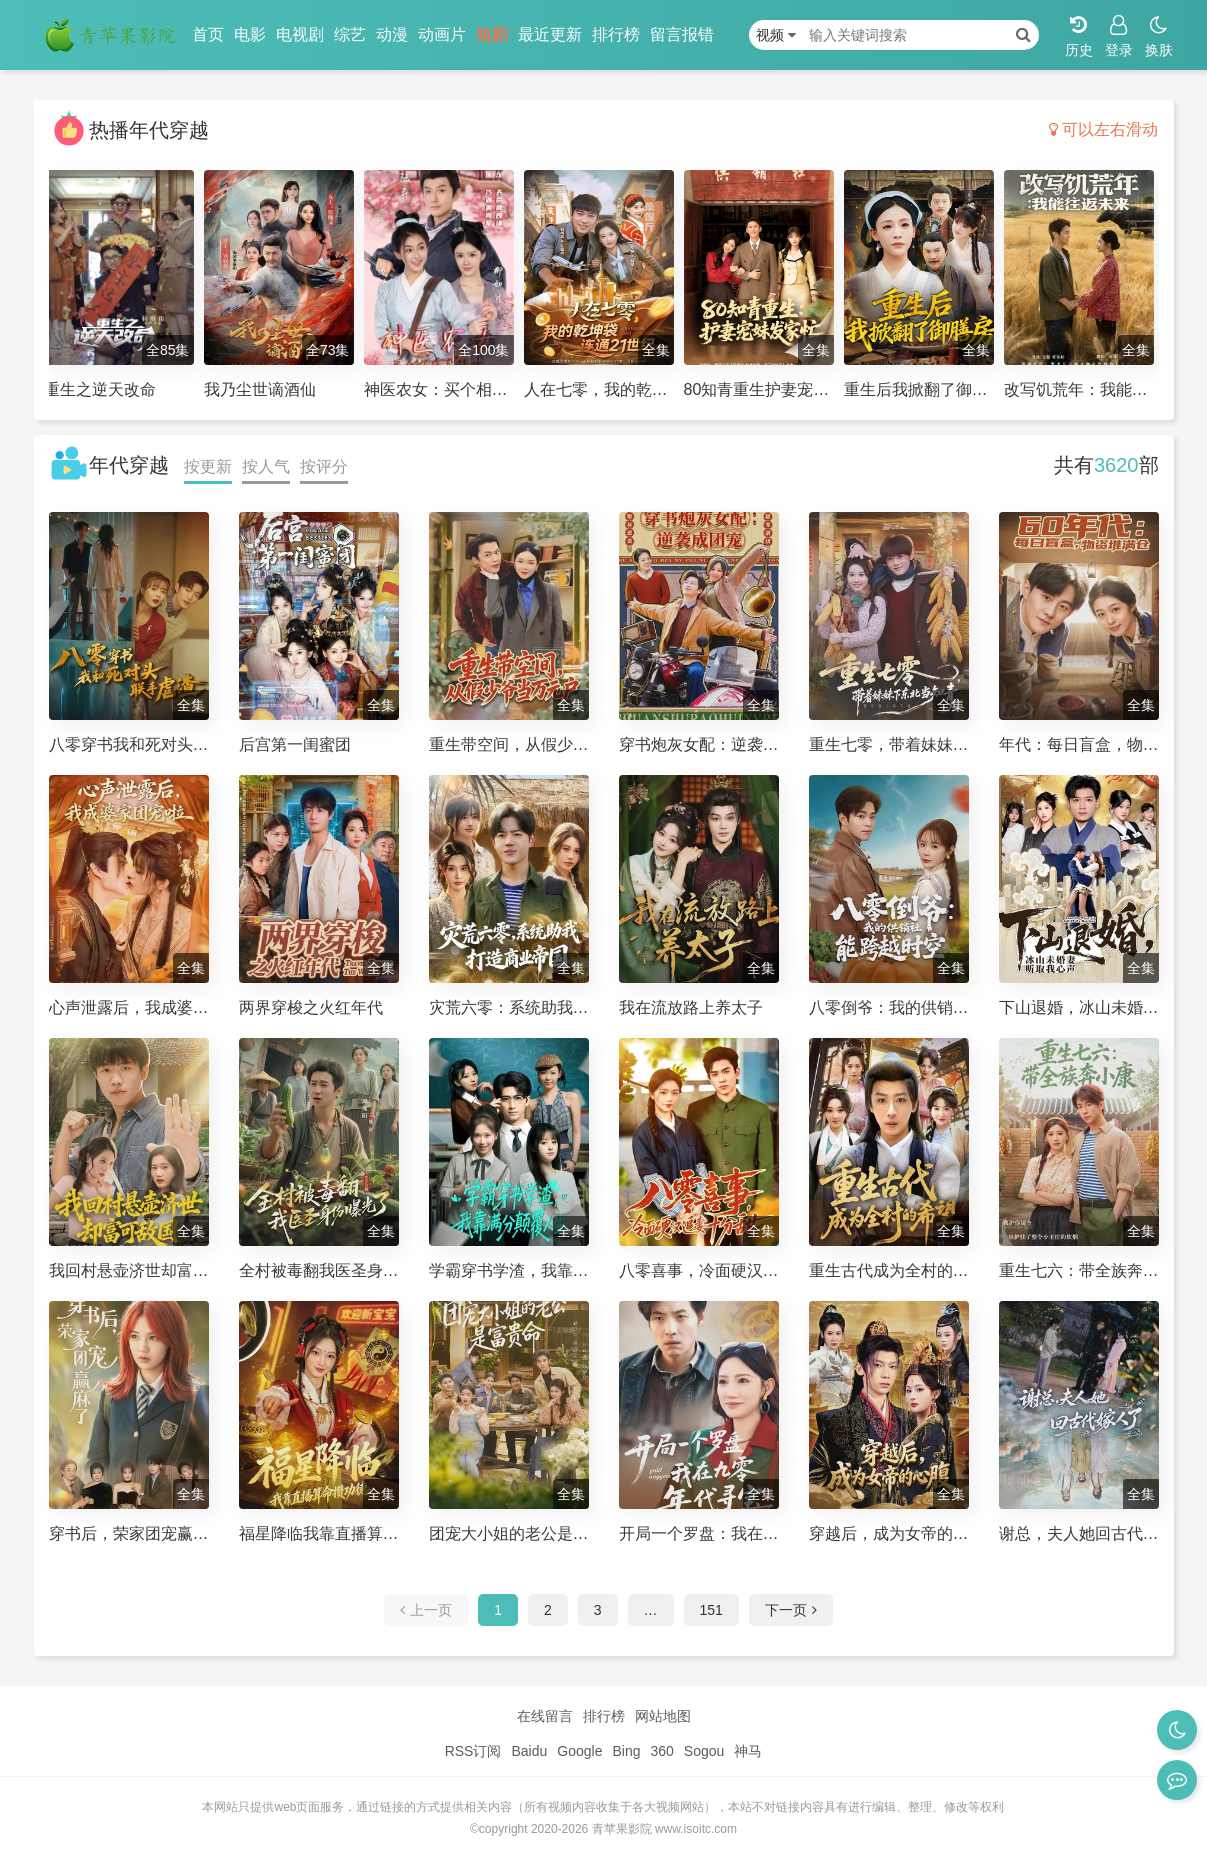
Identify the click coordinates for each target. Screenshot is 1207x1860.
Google (579, 1751)
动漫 (392, 34)
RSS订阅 (473, 1751)
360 (661, 1751)
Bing (626, 1751)
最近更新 (550, 34)
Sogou (704, 1751)
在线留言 (545, 1716)
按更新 (208, 466)
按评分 (324, 466)
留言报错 (682, 34)
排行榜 (616, 34)
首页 (208, 34)
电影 (250, 34)
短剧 (492, 34)
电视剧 (300, 34)
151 (711, 1610)
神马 (748, 1751)
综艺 (350, 34)
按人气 (266, 466)
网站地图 (663, 1716)
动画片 (442, 34)
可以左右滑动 (1103, 129)
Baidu (529, 1751)
